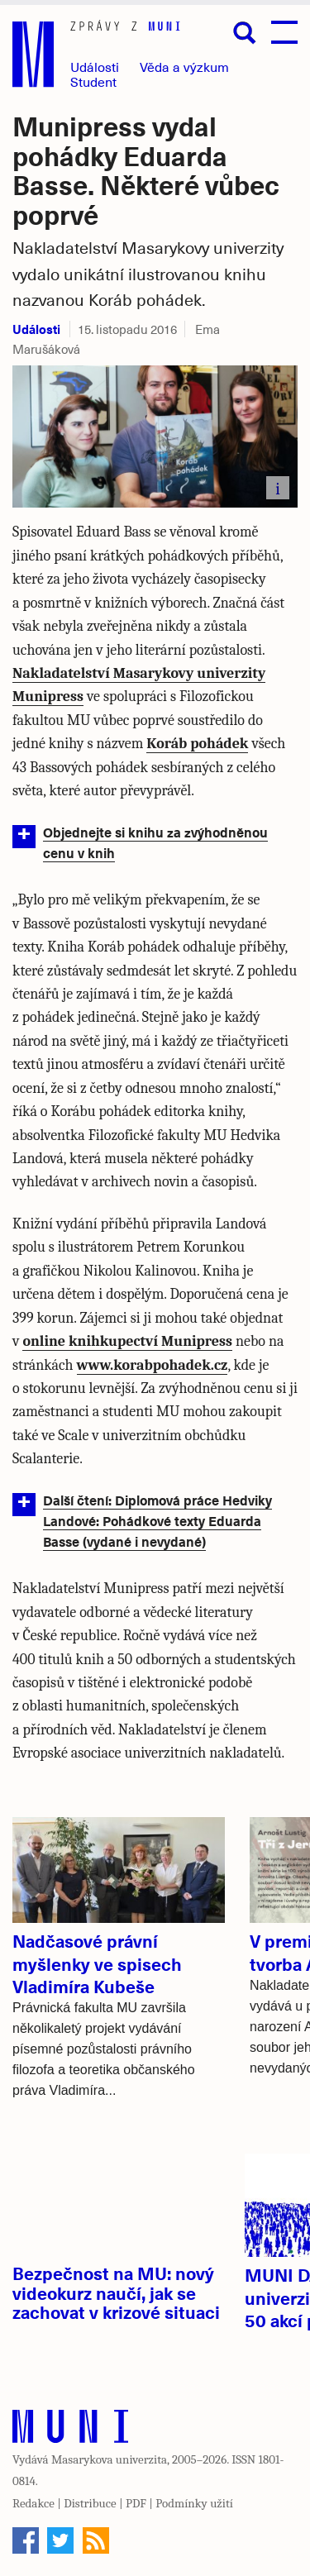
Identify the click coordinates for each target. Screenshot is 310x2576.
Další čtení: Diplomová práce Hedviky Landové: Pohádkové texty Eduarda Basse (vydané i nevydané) (157, 1520)
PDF (136, 2503)
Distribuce (90, 2503)
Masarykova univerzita (109, 2459)
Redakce (33, 2503)
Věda (184, 66)
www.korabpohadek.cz (152, 1365)
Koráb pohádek (197, 743)
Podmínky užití (194, 2503)
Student (93, 81)
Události (94, 66)
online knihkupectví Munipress (127, 1341)
